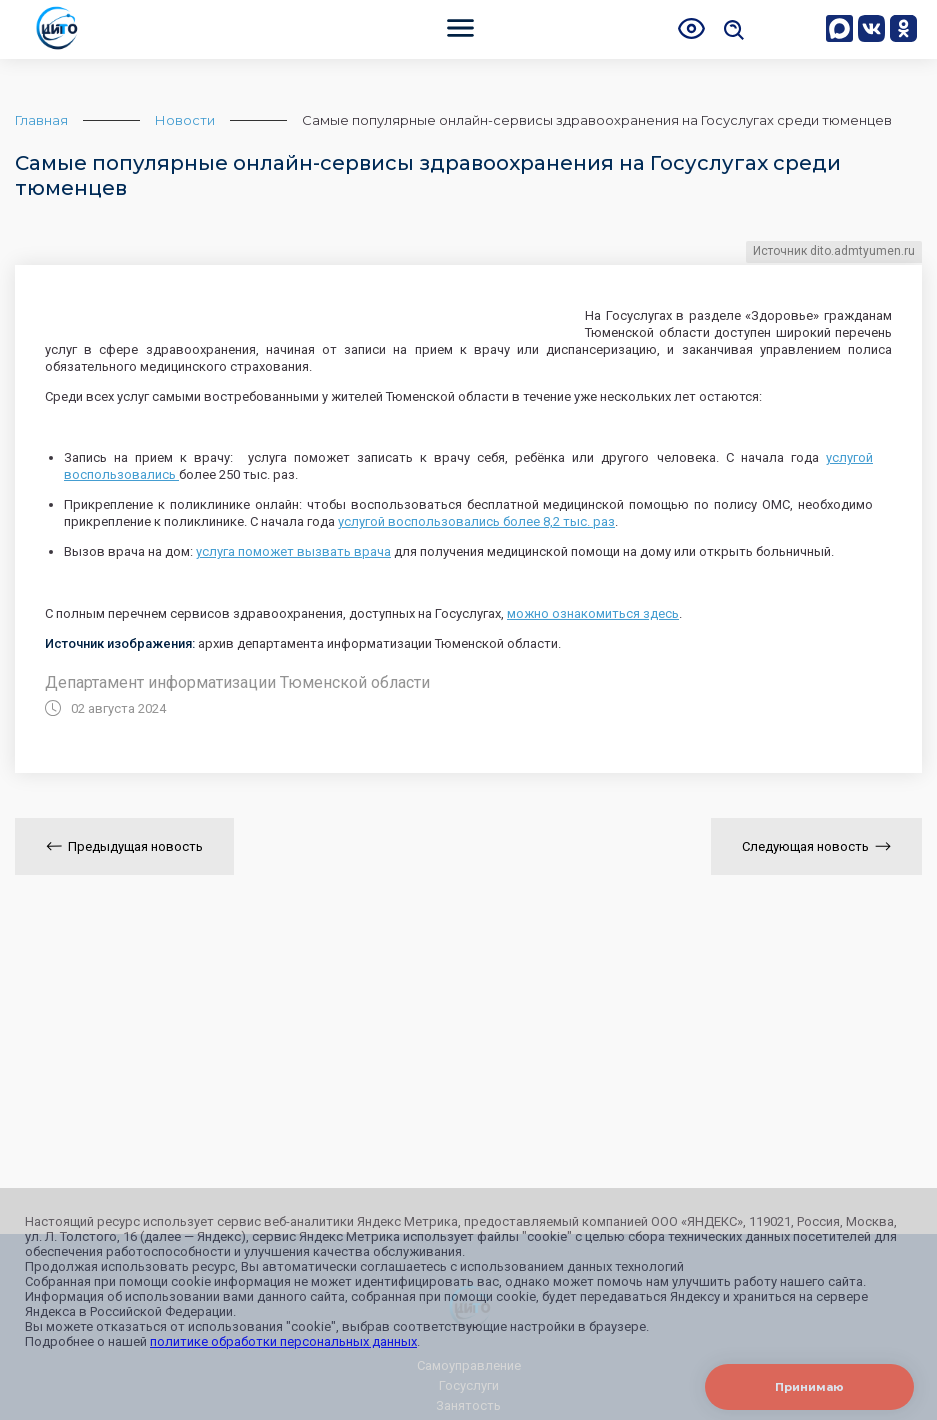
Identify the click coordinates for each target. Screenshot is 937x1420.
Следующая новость (816, 846)
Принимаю (809, 1387)
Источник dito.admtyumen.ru (834, 251)
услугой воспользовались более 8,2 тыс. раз (476, 521)
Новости (185, 120)
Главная (41, 120)
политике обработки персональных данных (283, 1341)
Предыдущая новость (124, 846)
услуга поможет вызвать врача (293, 551)
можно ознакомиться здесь (593, 613)
